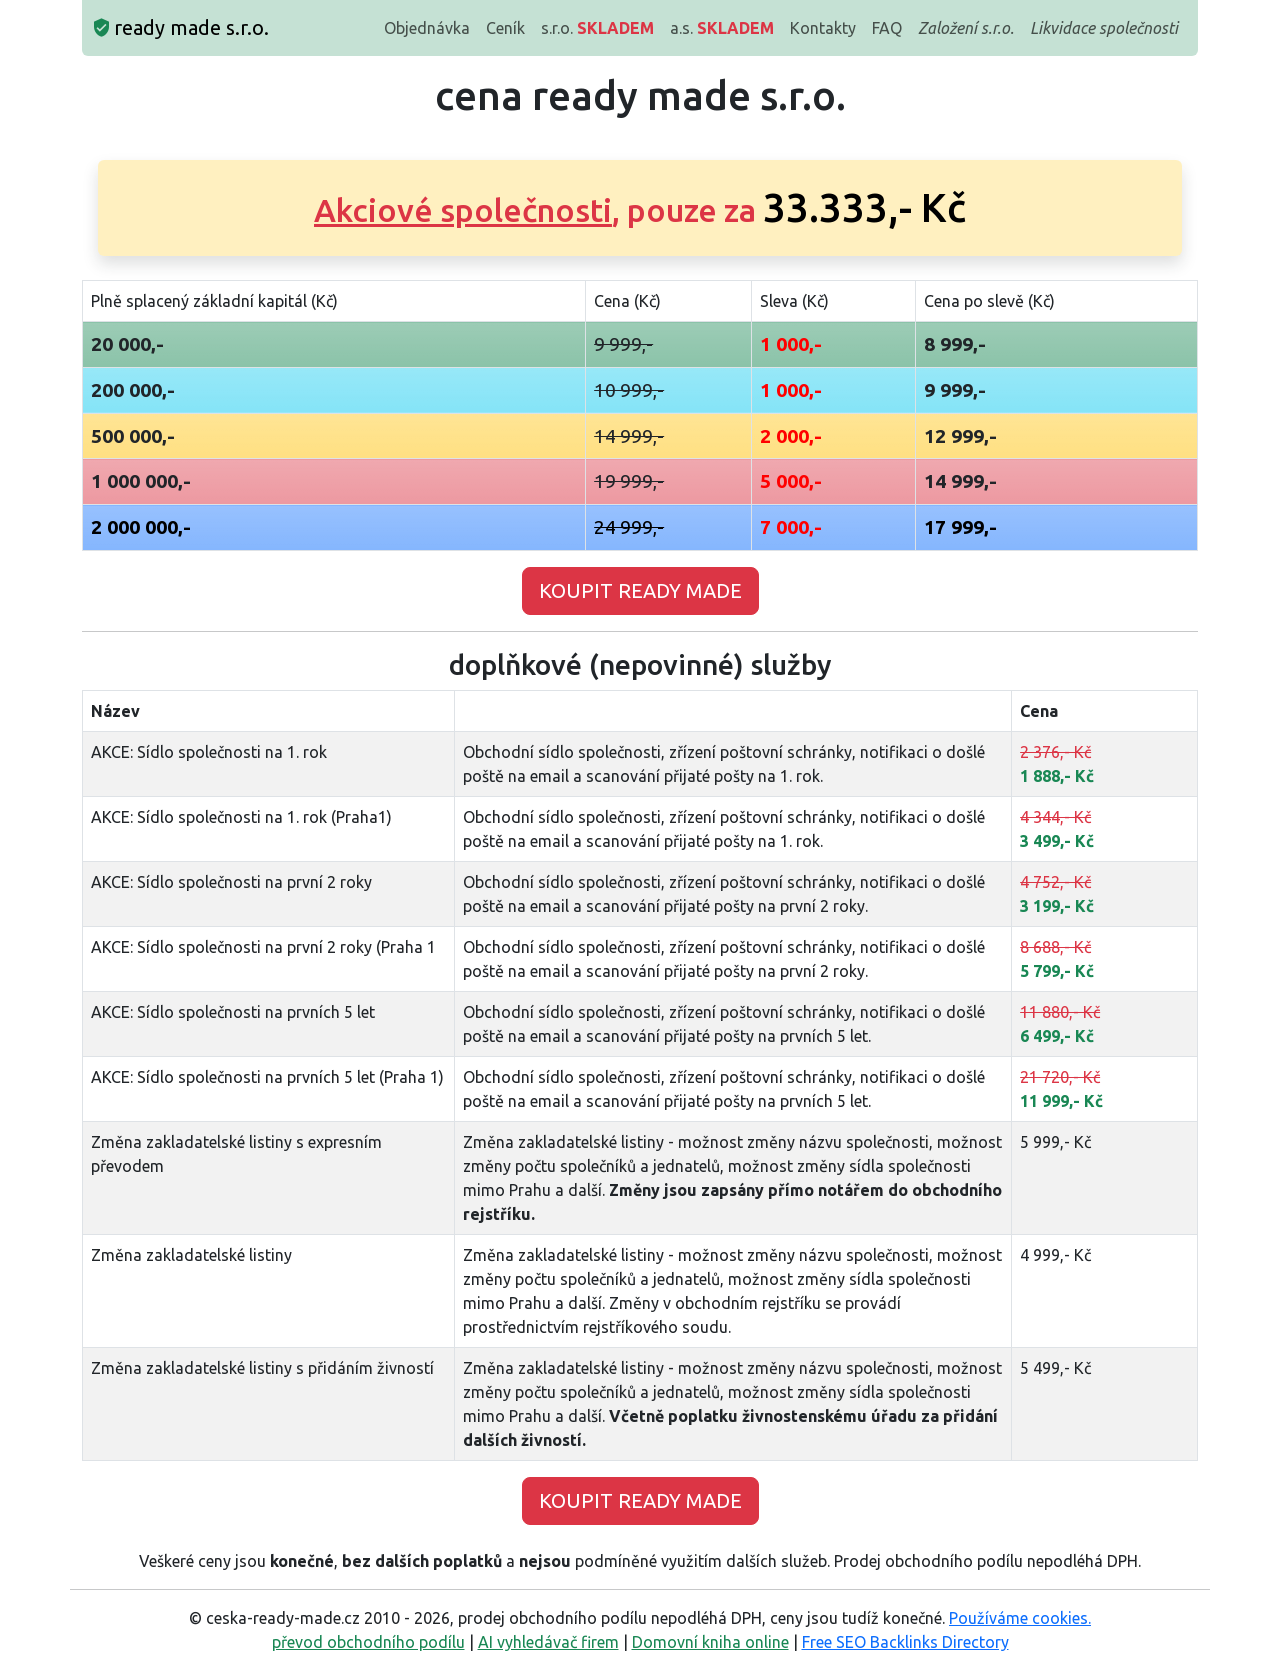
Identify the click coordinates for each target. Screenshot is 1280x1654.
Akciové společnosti (463, 210)
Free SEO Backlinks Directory (905, 1642)
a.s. (722, 28)
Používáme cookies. (1020, 1618)
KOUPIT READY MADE (640, 590)
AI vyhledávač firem (548, 1642)
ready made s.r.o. (181, 27)
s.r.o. (597, 28)
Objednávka (427, 28)
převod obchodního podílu (368, 1642)
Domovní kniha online (710, 1642)
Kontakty (823, 28)
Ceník (505, 28)
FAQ (887, 28)
